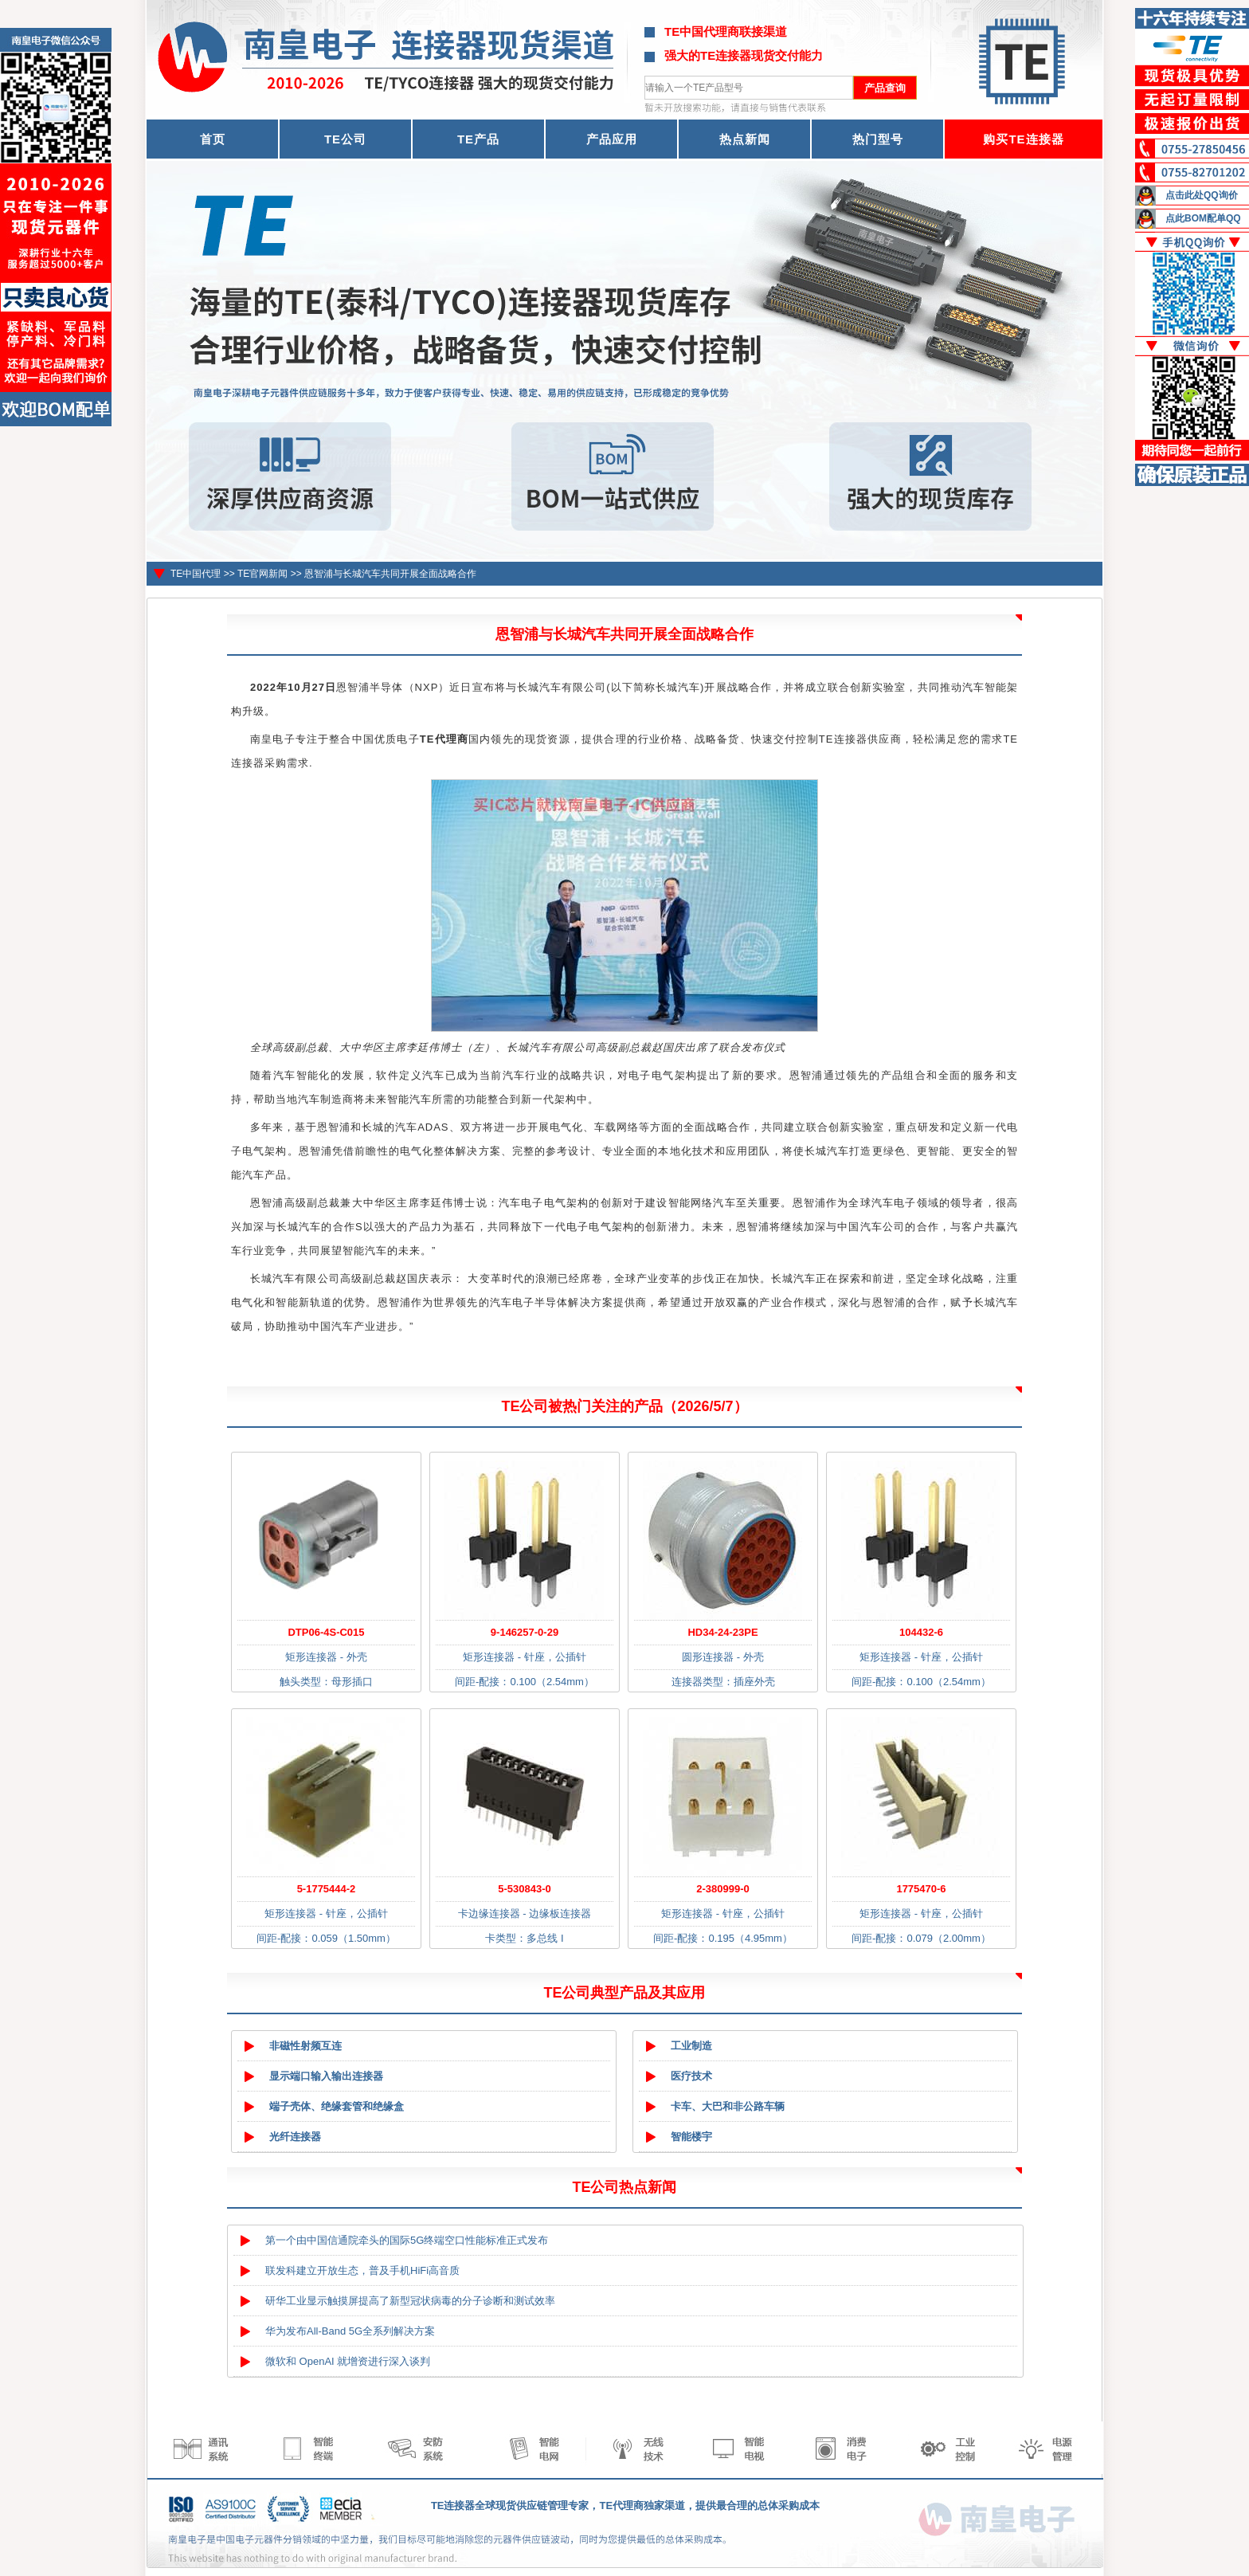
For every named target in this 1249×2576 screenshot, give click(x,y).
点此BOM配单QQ (1203, 218)
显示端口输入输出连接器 (326, 2076)
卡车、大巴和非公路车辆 (728, 2106)
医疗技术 (691, 2076)
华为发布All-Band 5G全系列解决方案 (350, 2331)
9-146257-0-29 (524, 1632)
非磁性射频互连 (305, 2046)
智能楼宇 (691, 2137)
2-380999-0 (723, 1889)
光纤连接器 (295, 2137)
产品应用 (611, 139)
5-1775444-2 (326, 1889)
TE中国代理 (195, 573)
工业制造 (691, 2046)
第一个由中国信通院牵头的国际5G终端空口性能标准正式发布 (406, 2240)
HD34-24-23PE (722, 1632)
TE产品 (478, 139)
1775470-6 (921, 1889)
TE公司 (345, 139)
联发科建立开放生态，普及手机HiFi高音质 (362, 2270)
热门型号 (877, 139)
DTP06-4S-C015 (326, 1632)
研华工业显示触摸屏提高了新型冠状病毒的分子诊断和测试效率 (410, 2301)
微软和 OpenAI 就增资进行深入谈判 (347, 2361)
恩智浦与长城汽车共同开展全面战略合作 (390, 573)
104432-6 (921, 1632)
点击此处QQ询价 (1201, 195)
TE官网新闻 (262, 573)
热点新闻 (744, 139)
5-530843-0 (524, 1889)
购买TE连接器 (1023, 139)
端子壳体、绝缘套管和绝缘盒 (336, 2106)
